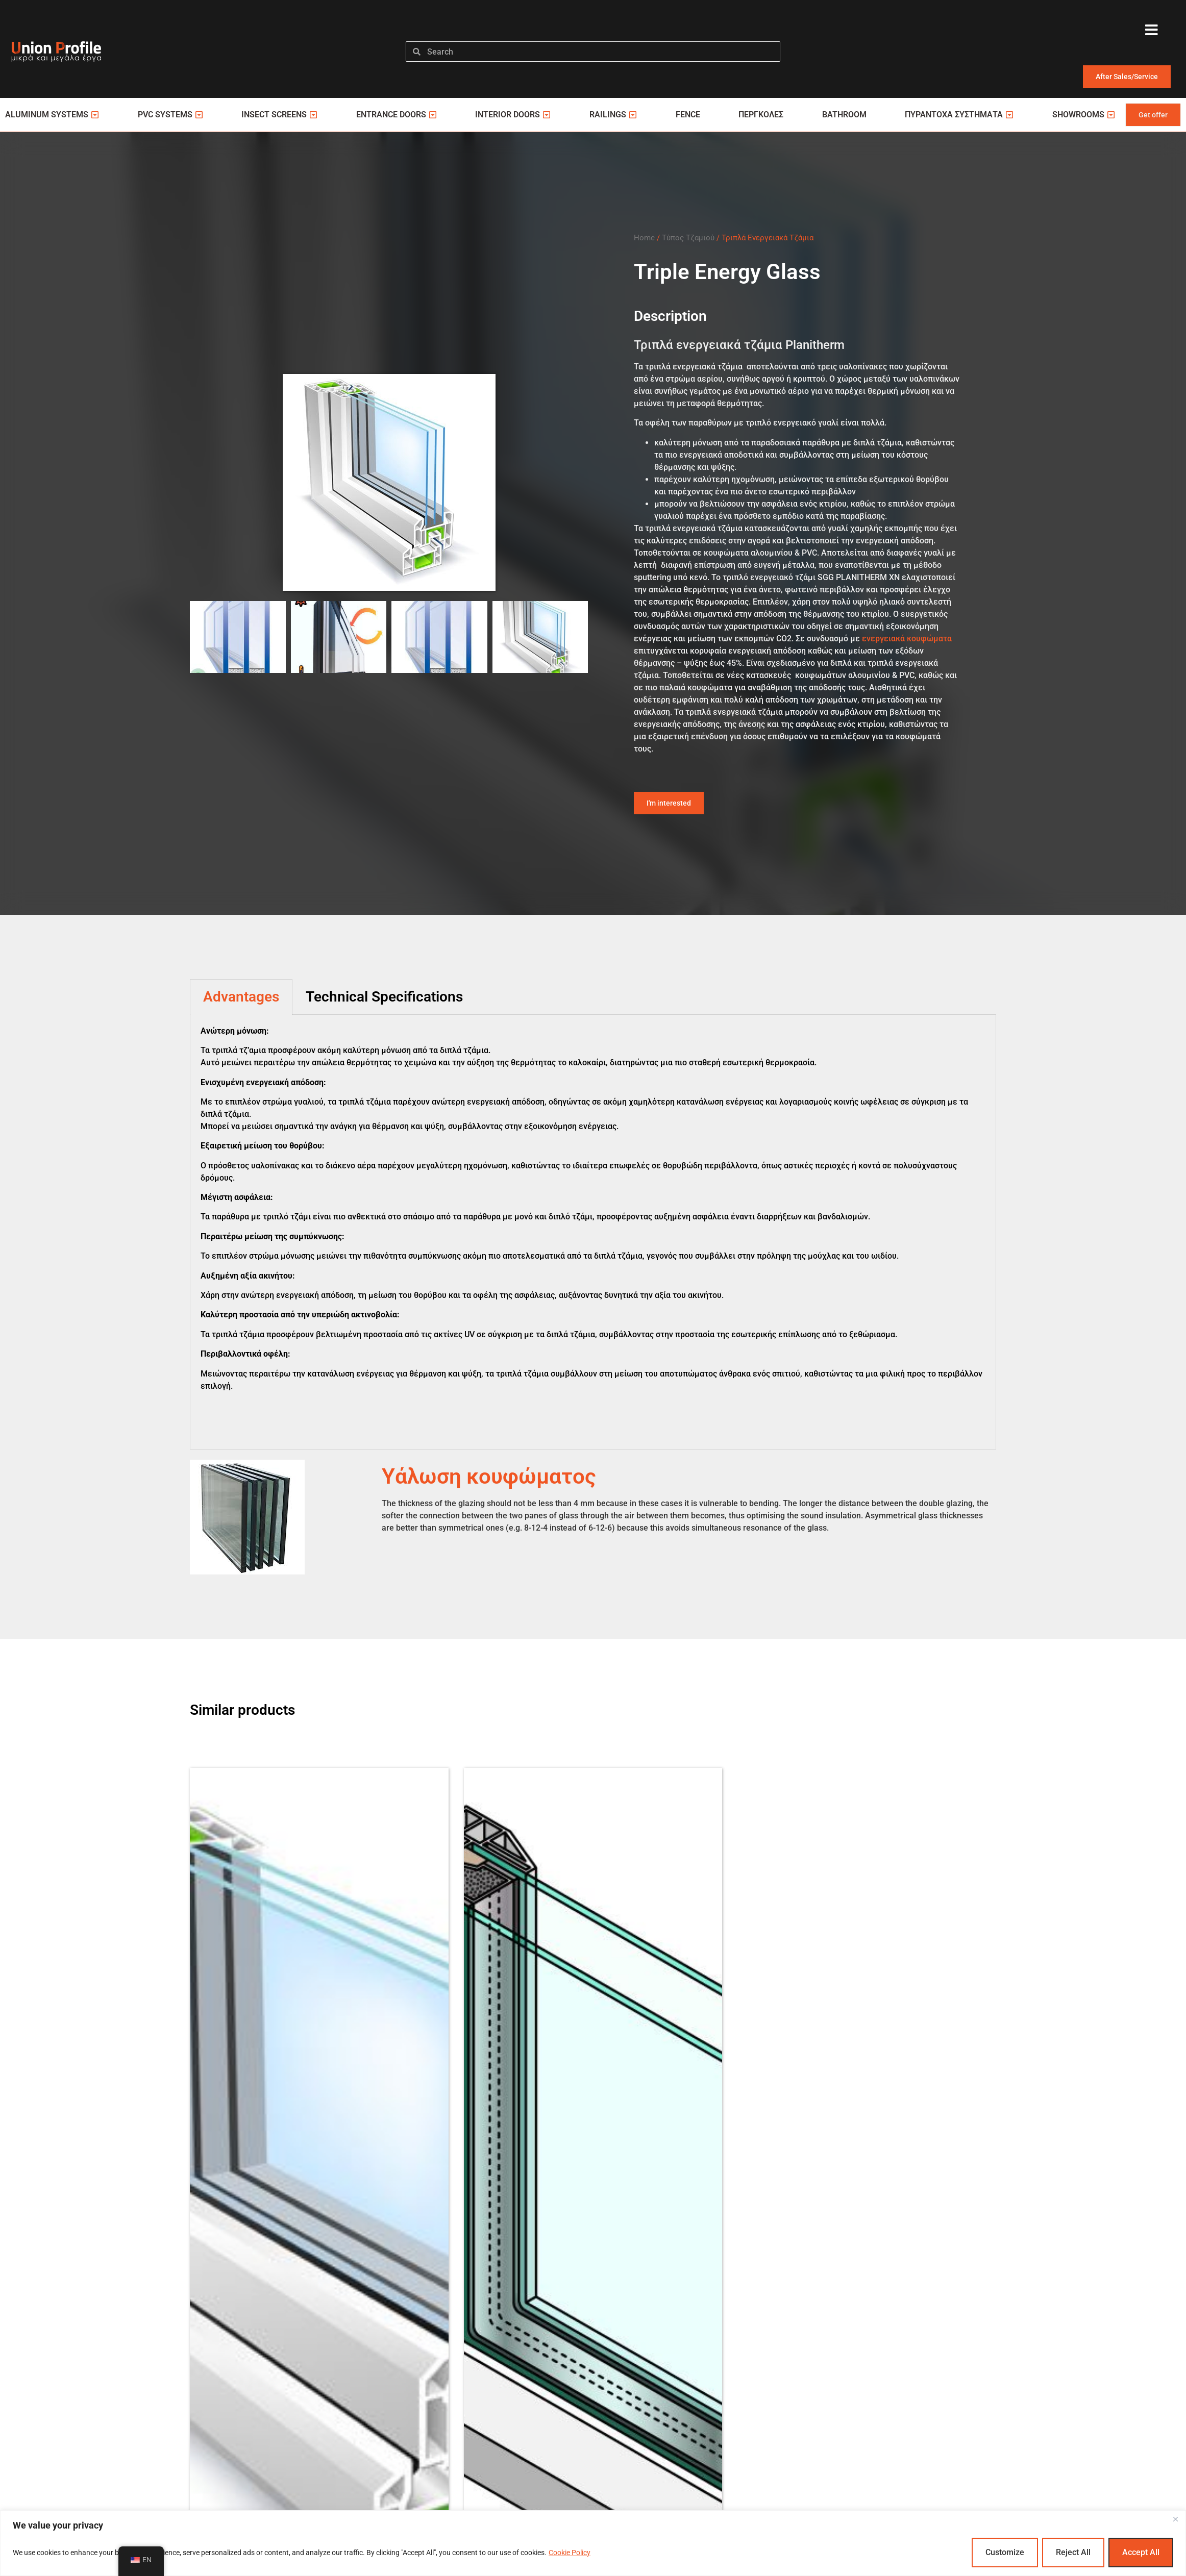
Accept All (1140, 2552)
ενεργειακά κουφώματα (907, 638)
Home (644, 237)
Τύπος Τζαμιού (688, 237)
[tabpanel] (593, 1232)
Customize (1004, 2552)
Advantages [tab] (241, 996)
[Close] (1175, 2519)
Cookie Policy (569, 2552)
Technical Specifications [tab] (384, 996)
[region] (593, 2543)
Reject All (1073, 2552)
